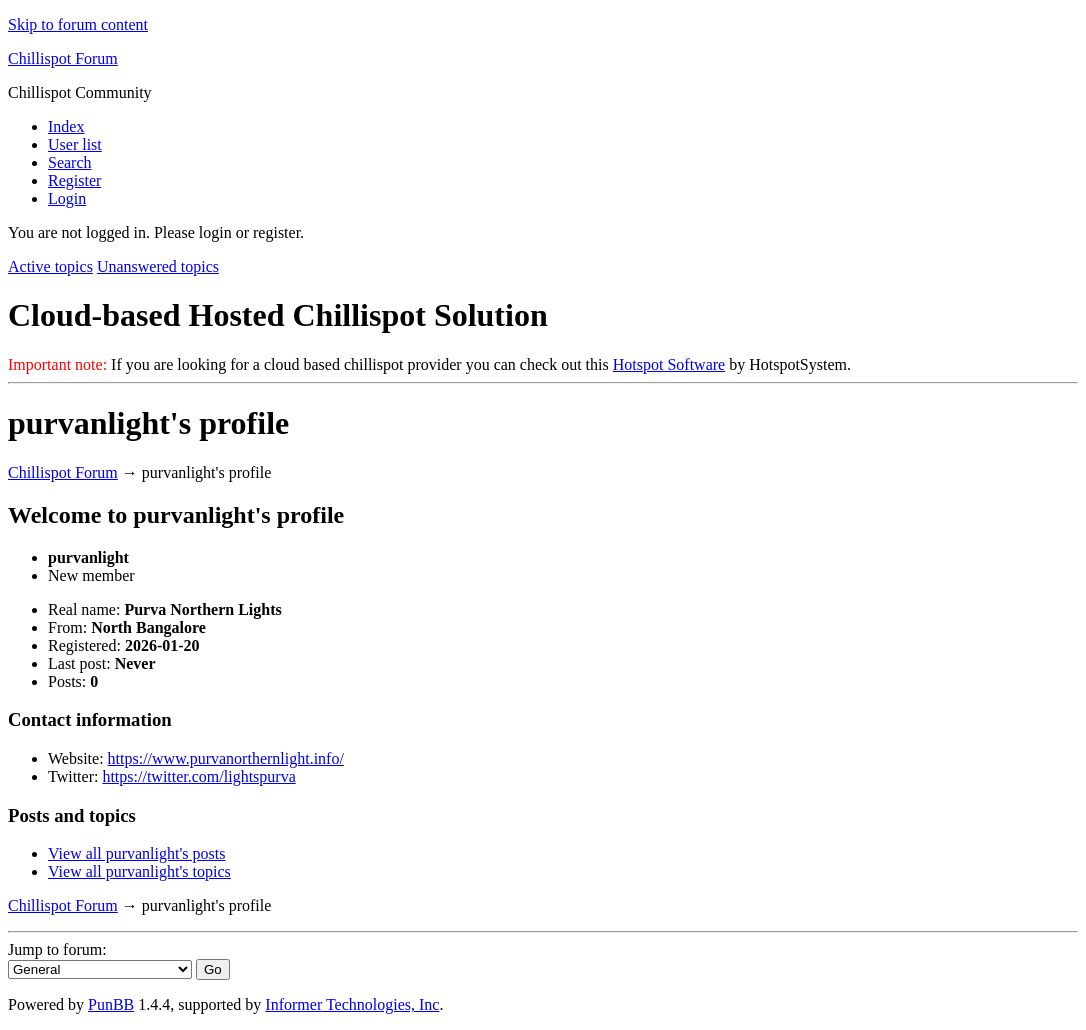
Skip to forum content (78, 24)
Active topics (50, 266)
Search (70, 162)
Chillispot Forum (63, 58)
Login (67, 198)
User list (75, 144)
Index (66, 126)
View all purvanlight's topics (139, 871)
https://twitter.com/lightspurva (198, 776)
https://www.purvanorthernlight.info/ (226, 758)
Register (74, 180)
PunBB (111, 1004)
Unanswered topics (158, 266)
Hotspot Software (669, 364)
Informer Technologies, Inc (352, 1004)
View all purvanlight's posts (136, 853)
